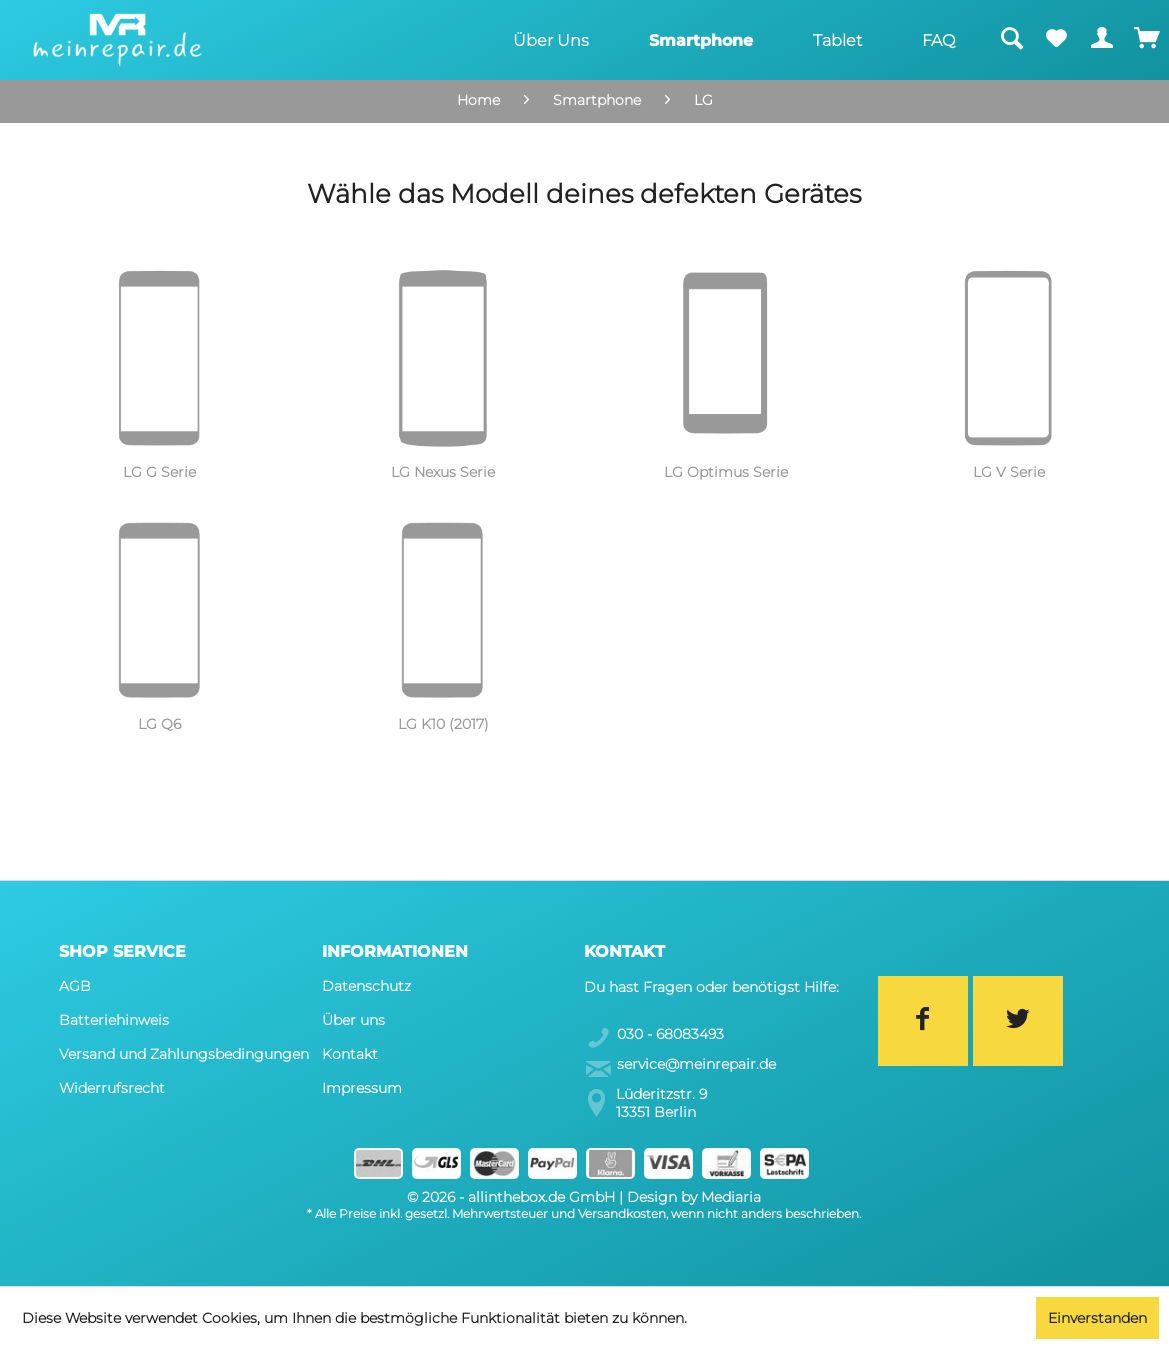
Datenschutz (366, 986)
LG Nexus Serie (443, 472)
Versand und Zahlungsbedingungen (184, 1054)
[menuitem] (551, 40)
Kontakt (350, 1054)
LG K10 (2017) (443, 724)
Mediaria (731, 1197)
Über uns (353, 1020)
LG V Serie (1009, 472)
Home (478, 100)
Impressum (362, 1088)
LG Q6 (159, 724)
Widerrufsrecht (112, 1088)
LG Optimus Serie (726, 472)
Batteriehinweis (114, 1020)
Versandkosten (622, 1213)
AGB (75, 986)
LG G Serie (159, 472)
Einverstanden (1097, 1318)
